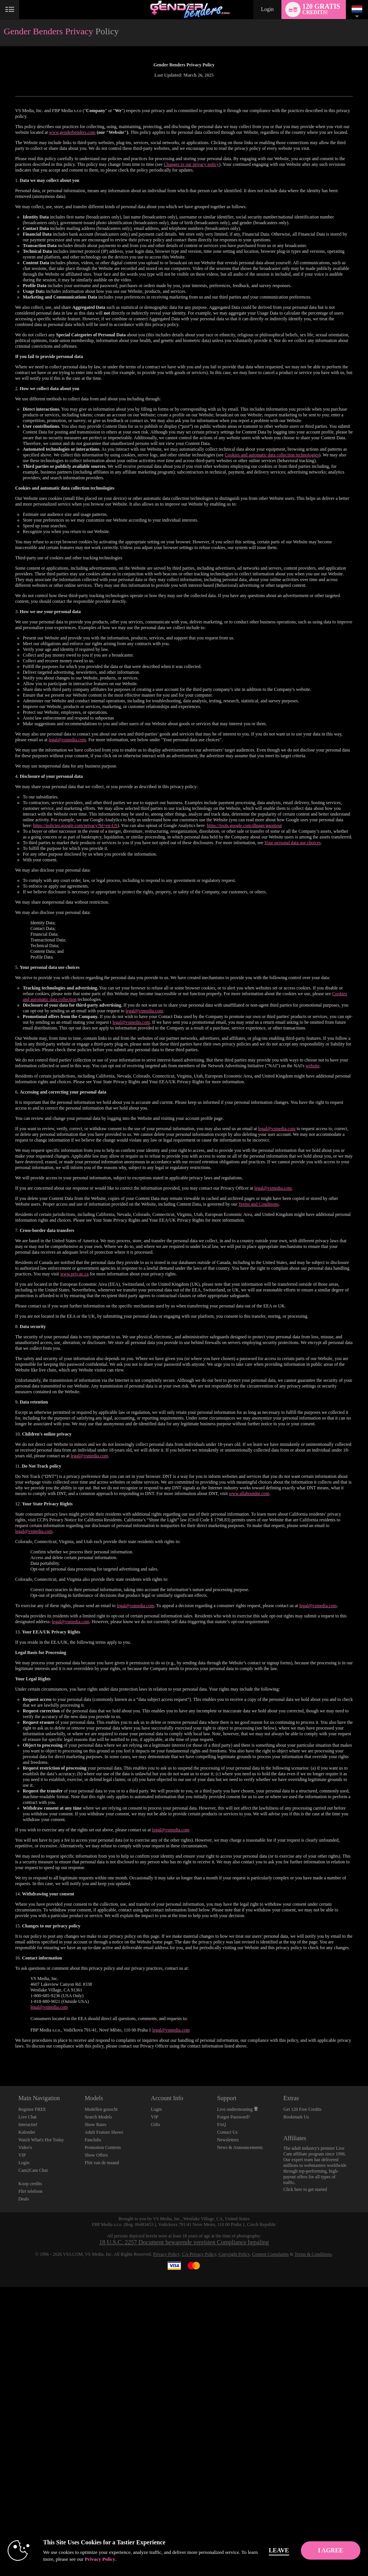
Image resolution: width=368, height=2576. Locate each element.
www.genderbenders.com (72, 132)
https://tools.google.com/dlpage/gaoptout (244, 825)
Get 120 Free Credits (302, 2109)
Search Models (98, 2117)
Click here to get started (305, 2189)
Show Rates (95, 2124)
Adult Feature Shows (104, 2132)
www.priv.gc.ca (74, 1274)
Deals (23, 2199)
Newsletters (228, 2139)
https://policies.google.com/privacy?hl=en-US (75, 825)
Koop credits (30, 2183)
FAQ (221, 2124)
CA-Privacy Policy (199, 2254)
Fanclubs (93, 2139)
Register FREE (32, 2109)
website (312, 1065)
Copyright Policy (234, 2254)
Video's (25, 2147)
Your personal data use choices (292, 842)
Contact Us (227, 2132)
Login (267, 9)
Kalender (26, 2132)
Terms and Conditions (258, 1204)
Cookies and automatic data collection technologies (272, 455)
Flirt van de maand (102, 2162)
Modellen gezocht (101, 2109)
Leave (288, 2550)
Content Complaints (270, 2254)
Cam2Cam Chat (33, 2170)
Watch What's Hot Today (41, 2139)
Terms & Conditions (313, 2254)
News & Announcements (240, 2147)
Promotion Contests (103, 2147)
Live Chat (27, 2117)
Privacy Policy (166, 2254)
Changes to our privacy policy (191, 164)
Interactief (27, 2124)
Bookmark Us (296, 2117)
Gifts (155, 2124)
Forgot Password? (233, 2117)
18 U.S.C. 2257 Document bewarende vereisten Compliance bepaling (184, 2242)
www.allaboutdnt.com (249, 1493)
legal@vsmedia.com (67, 739)
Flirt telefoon (30, 2191)
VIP (22, 2155)
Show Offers (96, 2155)
